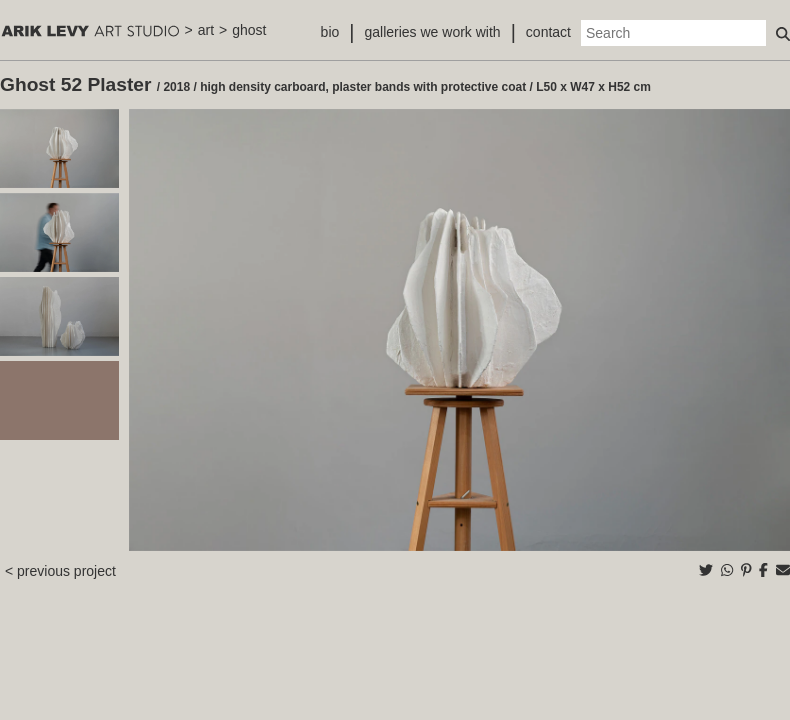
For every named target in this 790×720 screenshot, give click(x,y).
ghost (249, 30)
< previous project (60, 571)
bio (330, 32)
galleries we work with (432, 32)
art (206, 30)
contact (548, 32)
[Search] (673, 33)
